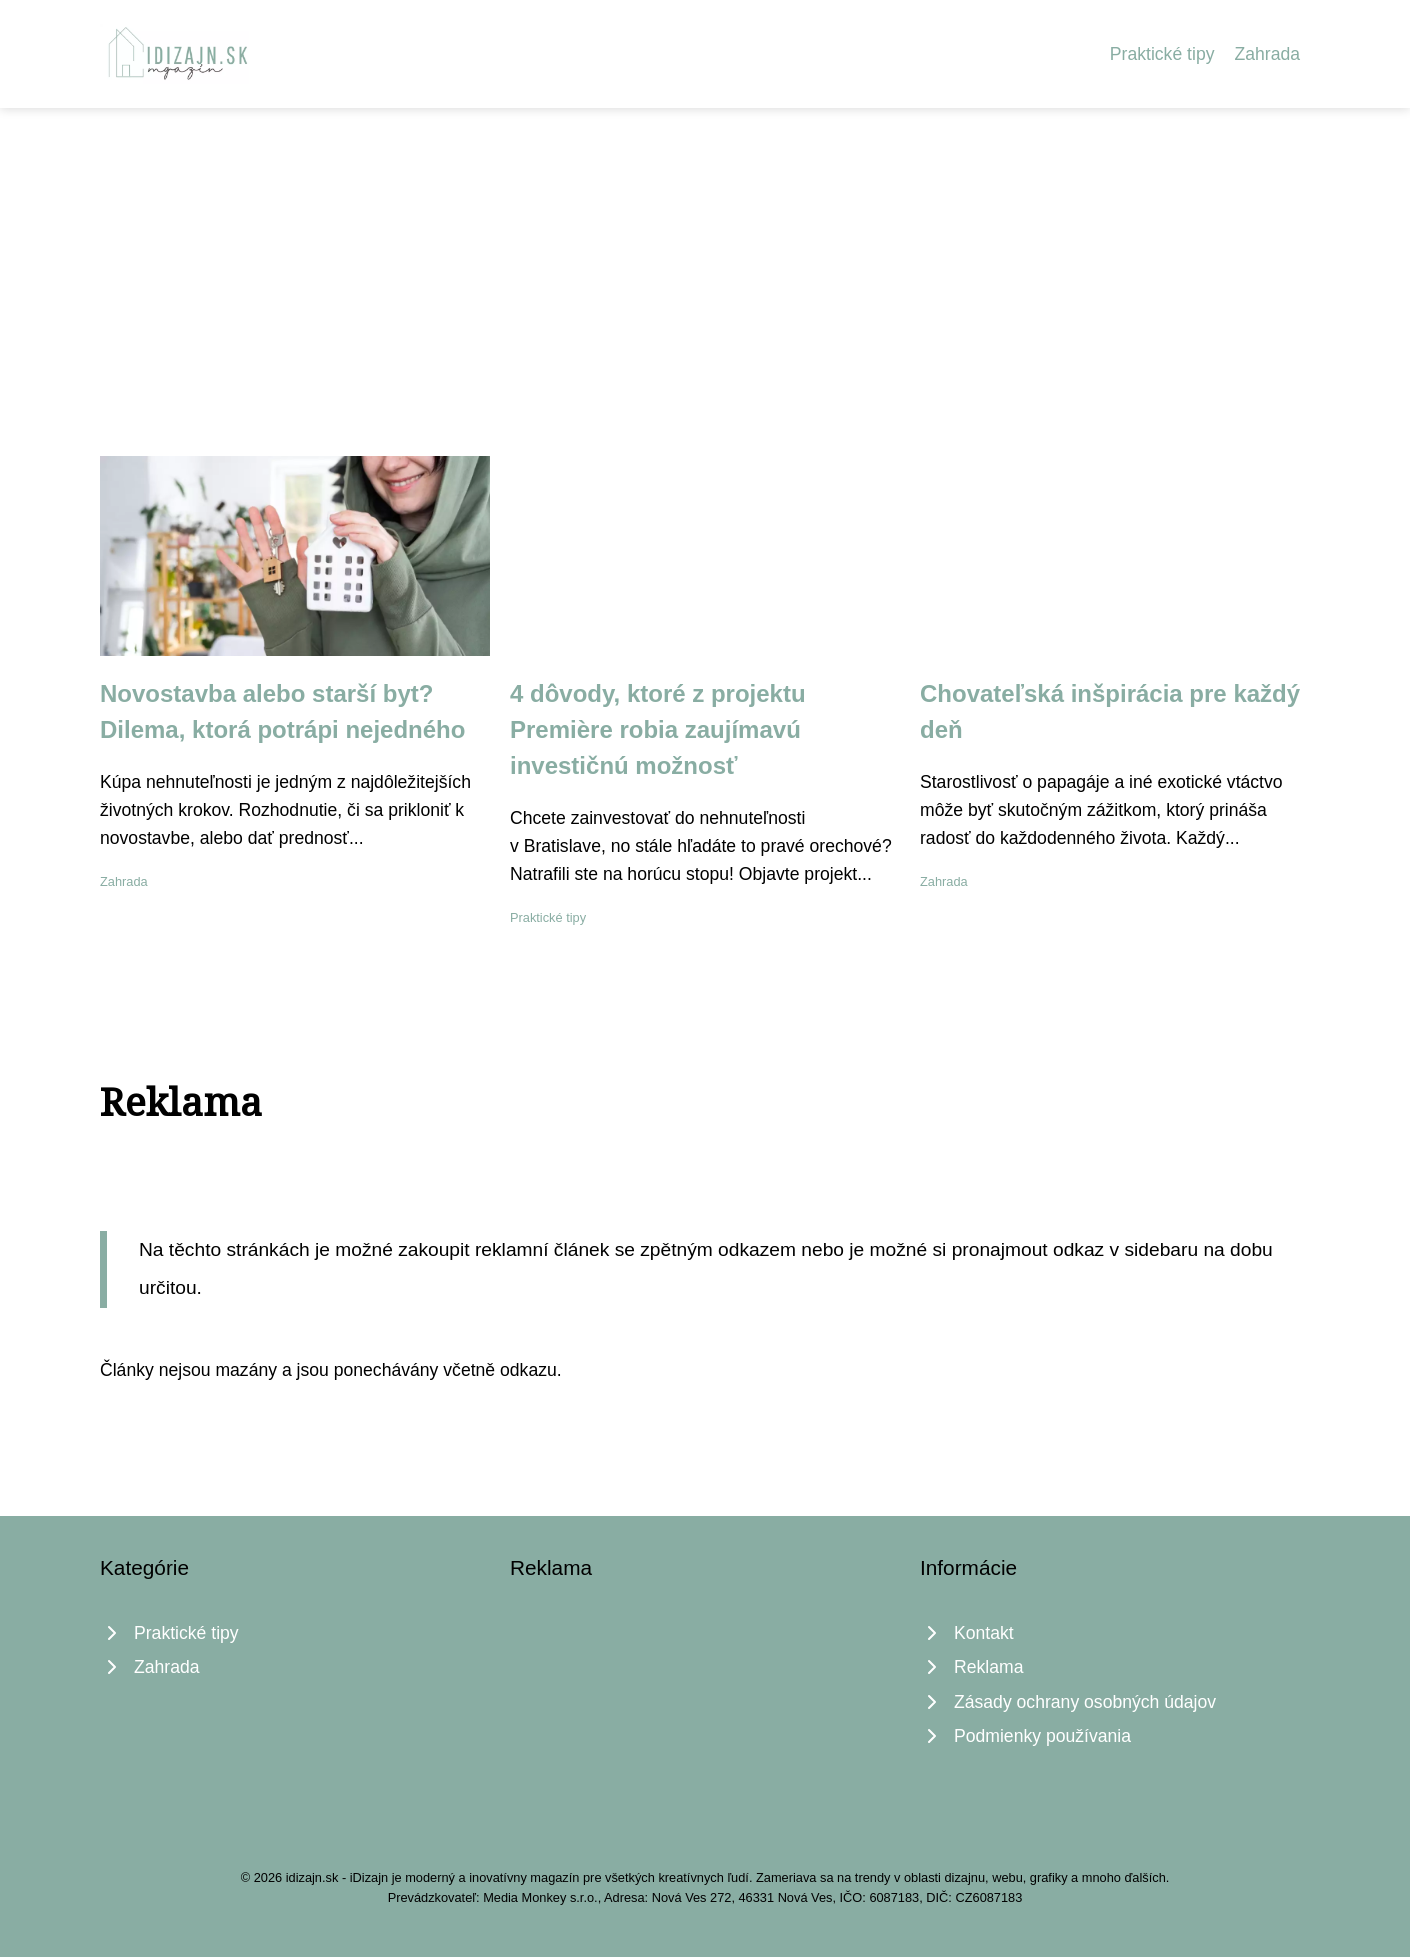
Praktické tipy (1162, 54)
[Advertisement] (705, 258)
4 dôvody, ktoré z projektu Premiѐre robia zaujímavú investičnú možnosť (658, 729)
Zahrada (1267, 54)
